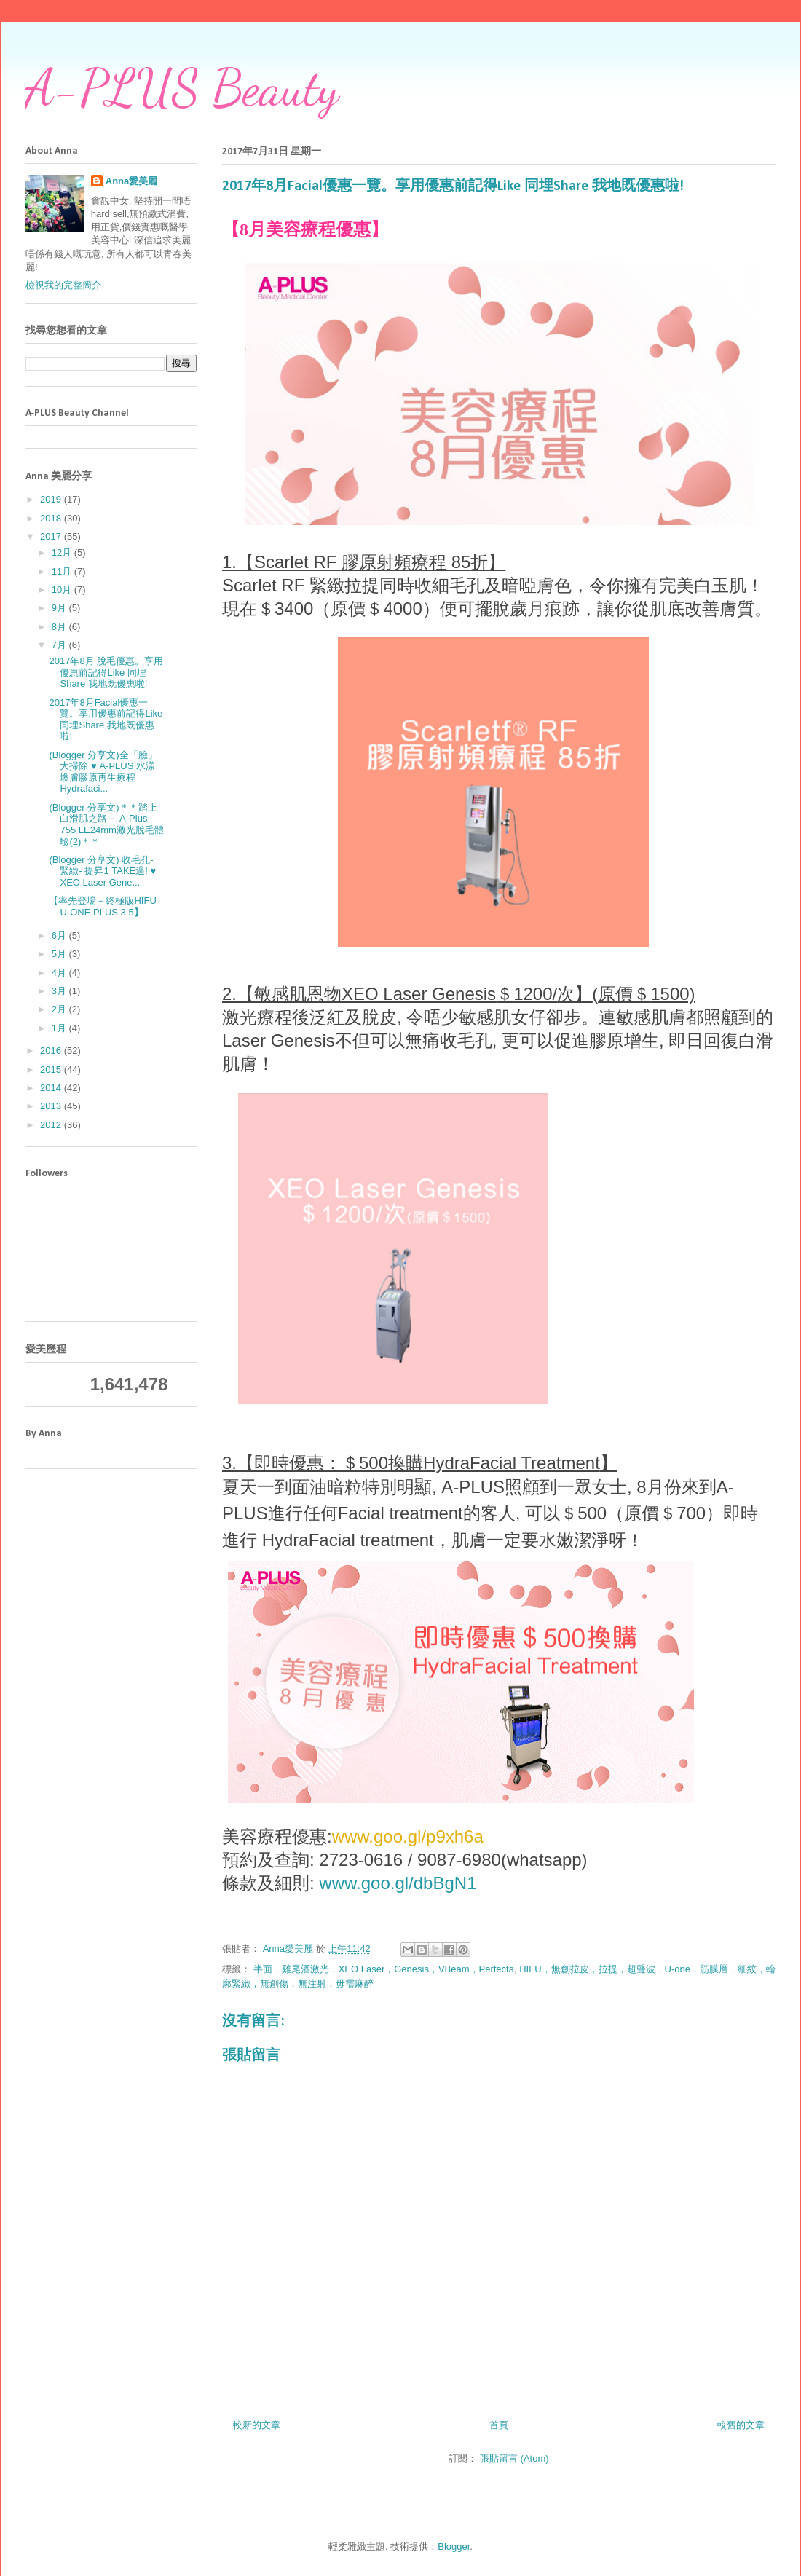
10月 (63, 589)
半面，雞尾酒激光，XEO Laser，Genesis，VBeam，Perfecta (383, 1968)
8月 (60, 626)
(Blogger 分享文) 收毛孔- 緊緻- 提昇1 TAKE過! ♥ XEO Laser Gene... (102, 871)
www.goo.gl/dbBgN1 (397, 1883)
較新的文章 (256, 2424)
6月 (60, 935)
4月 (60, 972)
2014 (52, 1087)
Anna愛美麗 (132, 181)
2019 (52, 499)
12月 (63, 552)
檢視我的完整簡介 (63, 285)
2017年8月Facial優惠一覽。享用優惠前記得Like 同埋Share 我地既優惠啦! (105, 719)
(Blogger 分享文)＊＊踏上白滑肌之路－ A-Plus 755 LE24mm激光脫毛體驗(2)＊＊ (106, 824)
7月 (60, 644)
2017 (52, 536)
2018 (52, 518)
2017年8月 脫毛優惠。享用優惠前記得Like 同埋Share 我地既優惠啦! (106, 672)
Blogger (454, 2546)
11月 (63, 571)
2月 (60, 1009)
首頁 (498, 2424)
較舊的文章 (741, 2424)
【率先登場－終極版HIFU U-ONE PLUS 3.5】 (102, 906)
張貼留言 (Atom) (514, 2458)
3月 (60, 990)
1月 (60, 1028)
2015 (52, 1069)
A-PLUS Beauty (182, 88)
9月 (60, 607)
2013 (52, 1105)
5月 (60, 953)
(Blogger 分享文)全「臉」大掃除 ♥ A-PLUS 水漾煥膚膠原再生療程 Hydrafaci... (103, 772)
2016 (52, 1050)
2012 (52, 1124)
